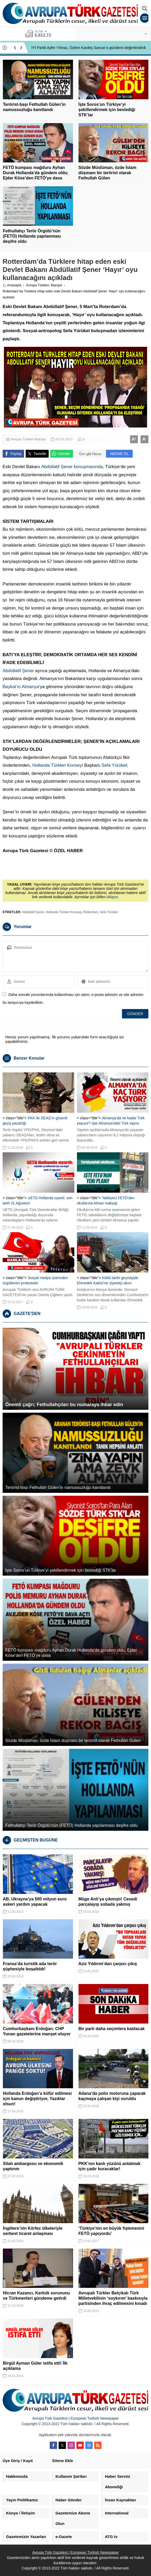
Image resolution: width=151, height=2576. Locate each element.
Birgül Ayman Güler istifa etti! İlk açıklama (35, 2366)
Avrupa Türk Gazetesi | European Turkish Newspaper (75, 2418)
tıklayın (112, 897)
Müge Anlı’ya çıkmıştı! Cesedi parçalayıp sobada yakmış (108, 1901)
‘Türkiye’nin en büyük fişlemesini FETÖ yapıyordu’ (111, 2231)
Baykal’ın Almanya (21, 686)
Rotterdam (90, 912)
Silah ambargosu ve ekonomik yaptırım (33, 2166)
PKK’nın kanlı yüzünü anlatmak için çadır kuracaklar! (110, 2166)
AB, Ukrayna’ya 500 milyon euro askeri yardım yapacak (35, 1901)
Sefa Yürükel (114, 765)
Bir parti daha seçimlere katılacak (112, 2028)
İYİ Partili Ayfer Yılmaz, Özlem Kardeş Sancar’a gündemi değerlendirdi (88, 48)
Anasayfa (12, 285)
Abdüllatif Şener (18, 670)
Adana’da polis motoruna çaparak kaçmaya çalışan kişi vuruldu (112, 2096)
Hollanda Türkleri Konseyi (57, 765)
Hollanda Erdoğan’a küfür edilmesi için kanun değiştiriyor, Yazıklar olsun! (37, 2098)
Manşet (56, 285)
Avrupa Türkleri (37, 285)
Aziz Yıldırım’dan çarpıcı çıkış (108, 1963)
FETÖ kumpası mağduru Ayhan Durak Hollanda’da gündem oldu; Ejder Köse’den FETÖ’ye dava (36, 172)
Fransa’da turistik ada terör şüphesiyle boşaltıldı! (30, 1966)
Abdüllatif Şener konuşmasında (72, 466)
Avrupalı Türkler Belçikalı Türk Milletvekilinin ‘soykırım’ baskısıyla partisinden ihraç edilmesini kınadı (113, 2298)
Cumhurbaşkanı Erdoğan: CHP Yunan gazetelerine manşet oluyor (37, 2031)
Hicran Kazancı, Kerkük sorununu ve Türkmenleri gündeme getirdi (36, 2295)
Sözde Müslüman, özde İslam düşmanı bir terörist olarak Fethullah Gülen (107, 172)
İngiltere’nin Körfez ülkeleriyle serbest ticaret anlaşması (33, 2231)
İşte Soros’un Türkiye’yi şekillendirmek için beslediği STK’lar (107, 109)
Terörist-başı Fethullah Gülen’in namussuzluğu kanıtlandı (34, 107)
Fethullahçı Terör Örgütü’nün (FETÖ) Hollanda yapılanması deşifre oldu (32, 236)
